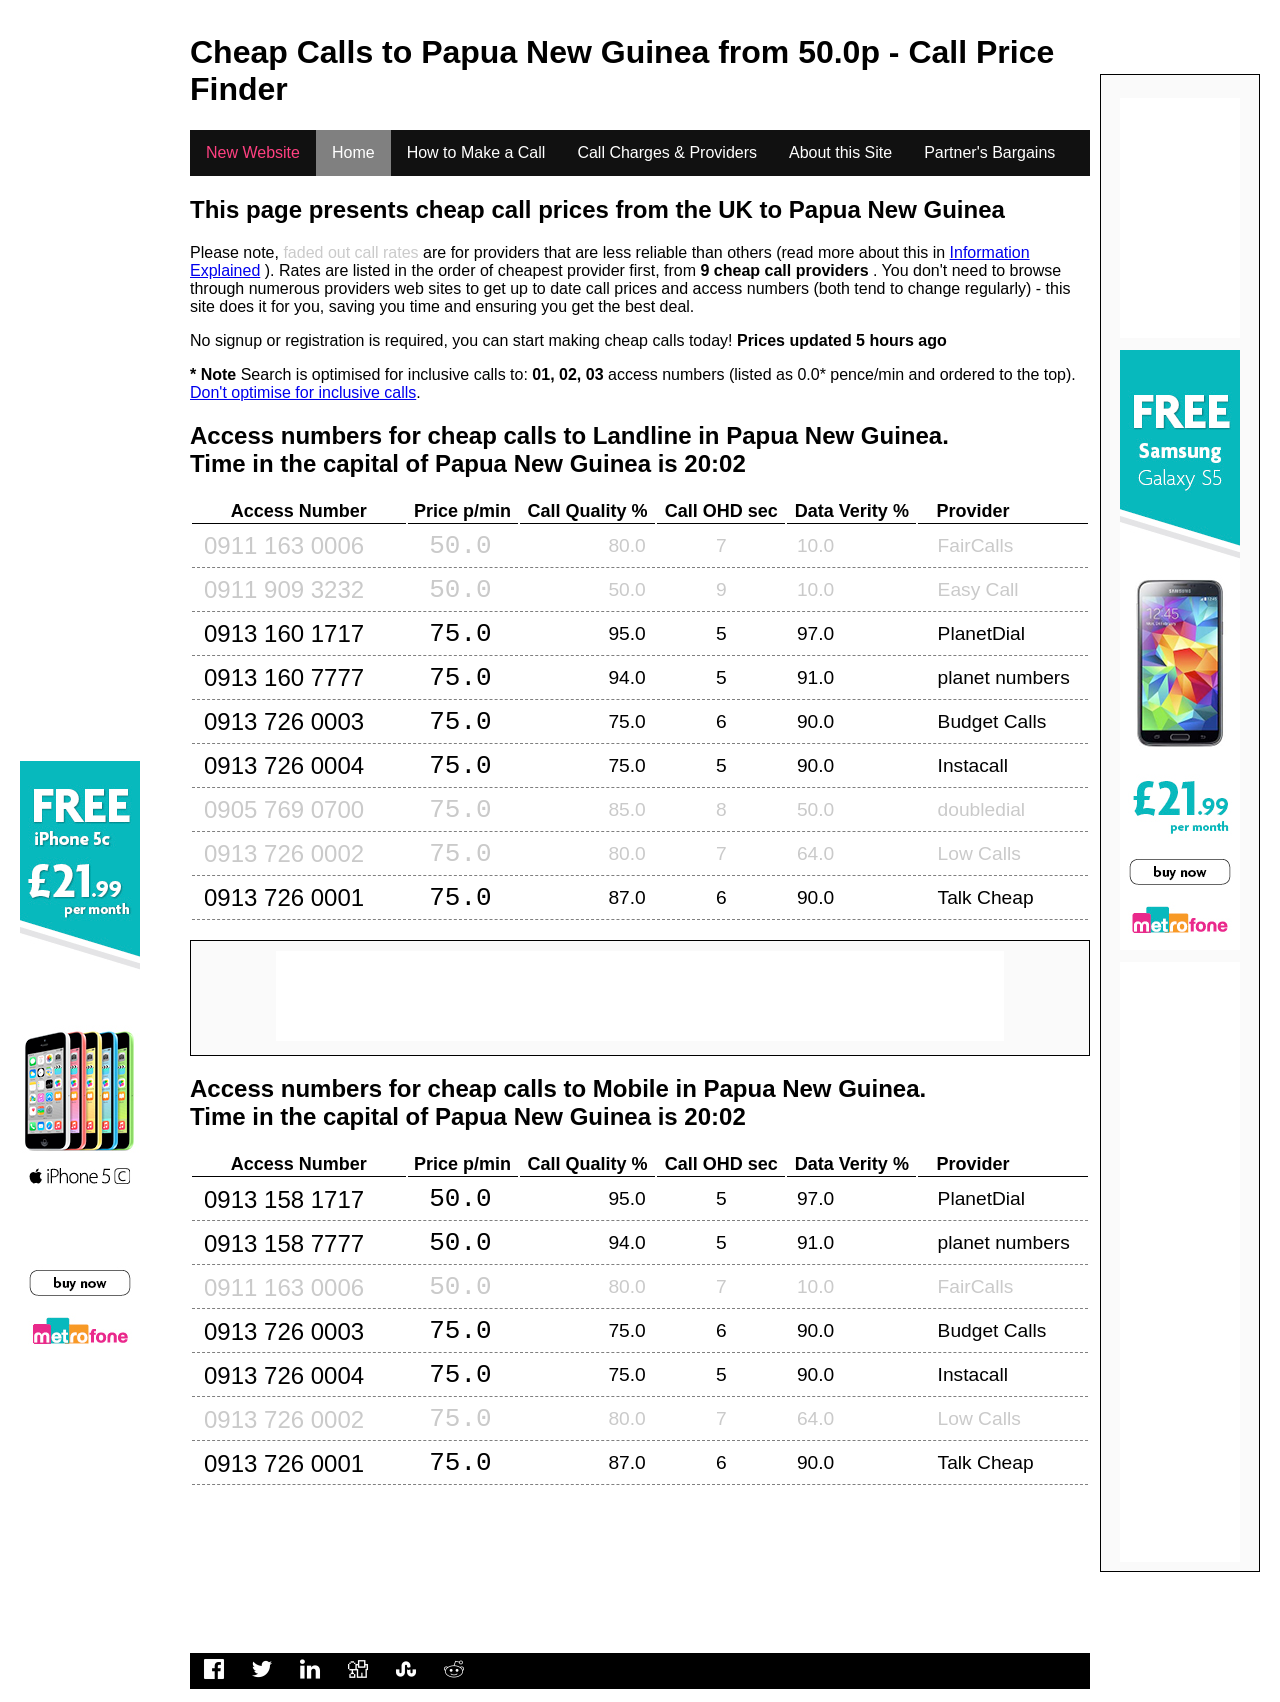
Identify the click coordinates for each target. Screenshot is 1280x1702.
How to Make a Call (476, 152)
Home (353, 152)
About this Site (840, 152)
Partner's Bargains (989, 152)
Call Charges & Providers (667, 152)
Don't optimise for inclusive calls (303, 392)
